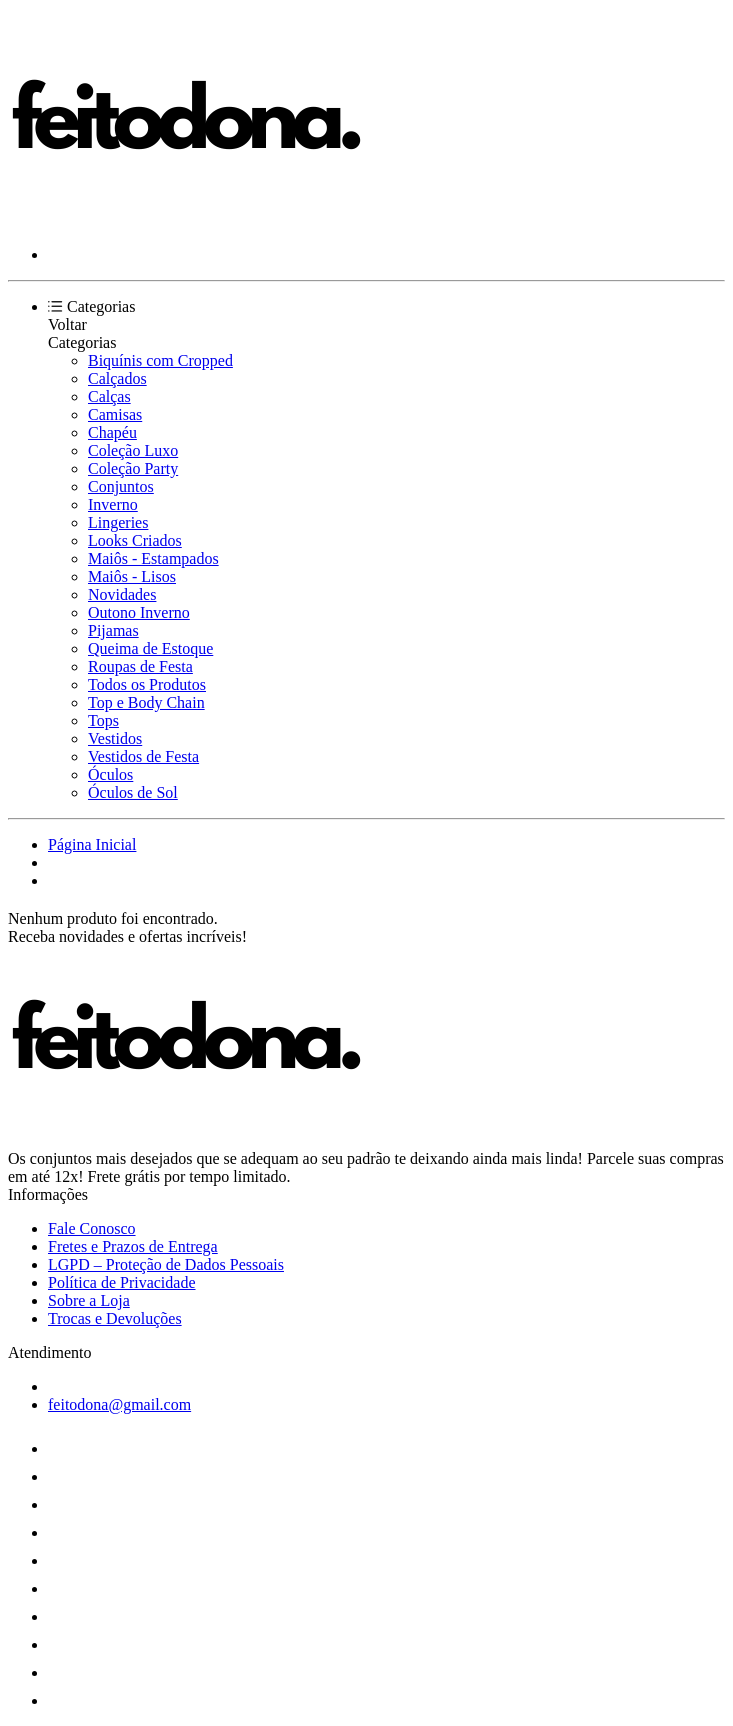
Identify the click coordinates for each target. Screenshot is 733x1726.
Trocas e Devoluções (115, 1318)
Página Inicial (92, 844)
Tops (103, 720)
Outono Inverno (139, 612)
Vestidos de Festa (143, 756)
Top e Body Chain (146, 702)
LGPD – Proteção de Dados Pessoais (166, 1264)
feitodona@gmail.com (119, 1404)
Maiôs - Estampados (153, 558)
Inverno (113, 504)
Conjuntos (121, 486)
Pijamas (113, 630)
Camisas (115, 414)
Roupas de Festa (140, 666)
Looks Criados (135, 540)
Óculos (110, 774)
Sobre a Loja (89, 1300)
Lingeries (118, 522)
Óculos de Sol (133, 792)
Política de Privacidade (122, 1282)
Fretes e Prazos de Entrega (133, 1246)
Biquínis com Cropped (160, 360)
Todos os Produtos (147, 684)
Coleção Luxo (133, 450)
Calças (109, 396)
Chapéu (112, 432)
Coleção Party (133, 468)
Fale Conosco (92, 1228)
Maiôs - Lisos (132, 576)
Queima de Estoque (150, 648)
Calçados (117, 378)
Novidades (122, 594)
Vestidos (115, 738)
